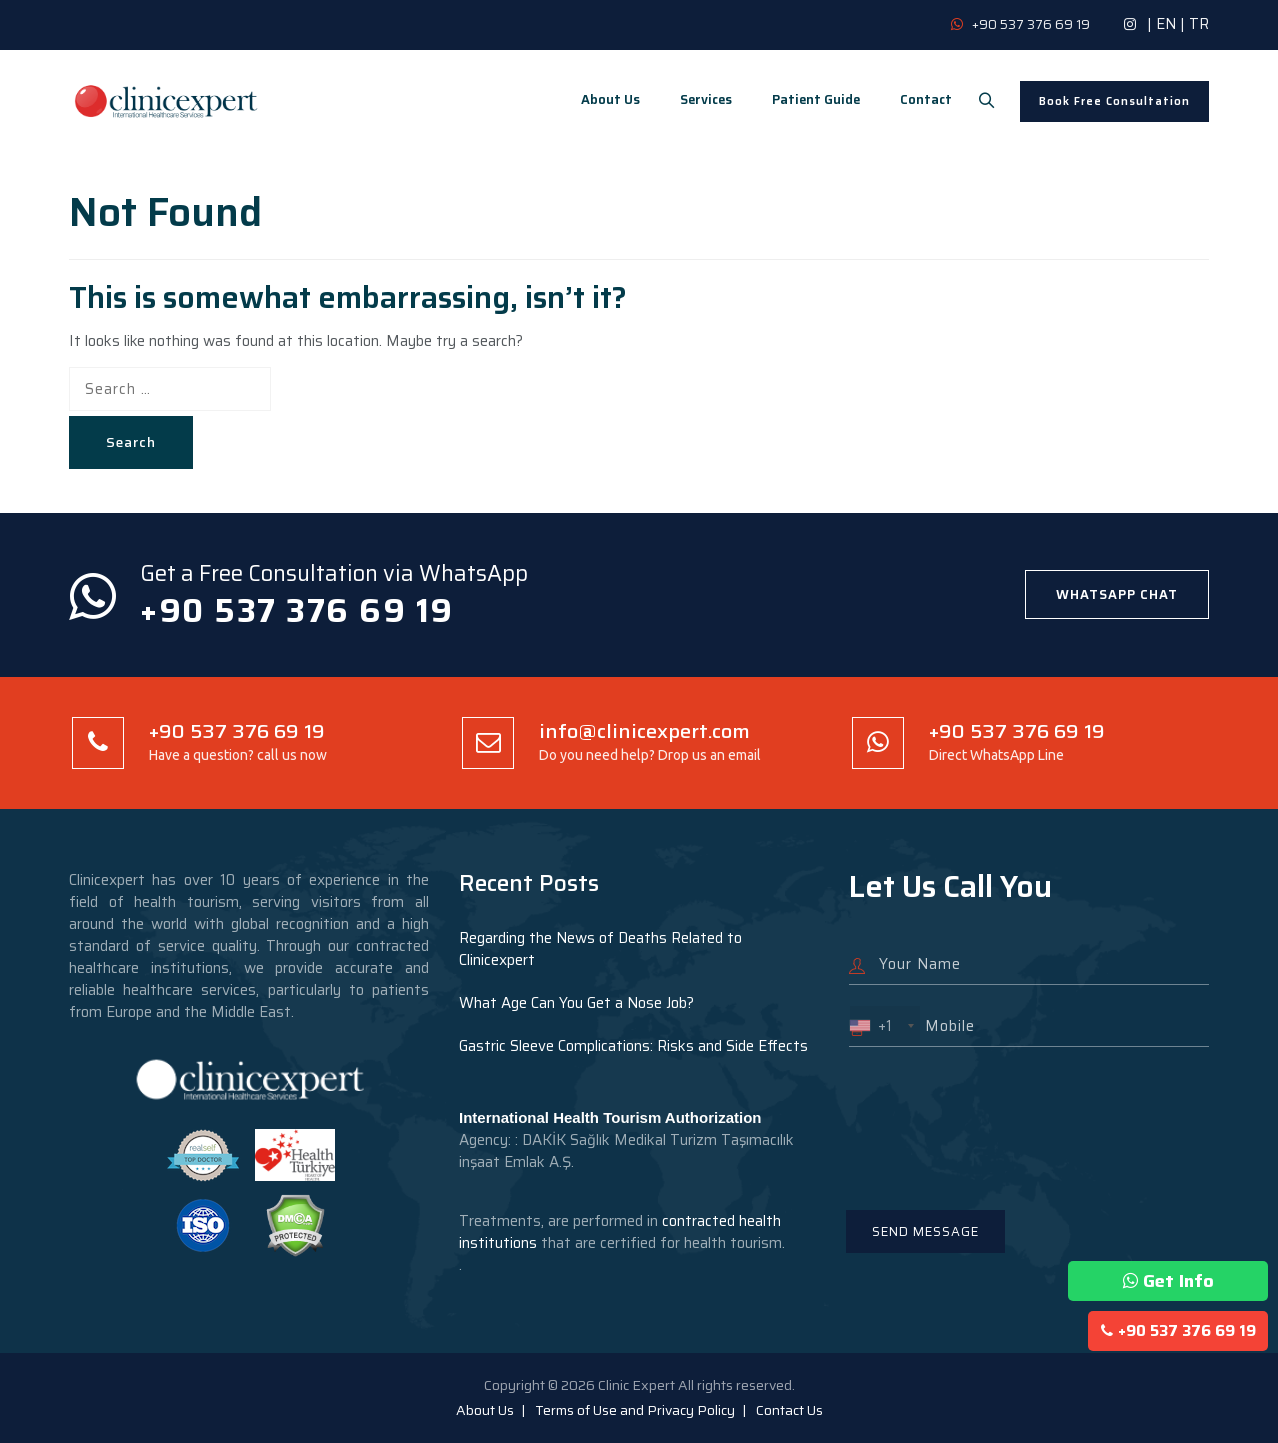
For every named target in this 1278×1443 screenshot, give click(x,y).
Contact (917, 99)
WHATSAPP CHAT (1117, 594)
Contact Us (789, 1410)
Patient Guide (807, 99)
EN (1166, 24)
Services (697, 99)
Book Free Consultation (1114, 101)
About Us (601, 99)
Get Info (1168, 1281)
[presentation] (1001, 1116)
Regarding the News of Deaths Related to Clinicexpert (600, 949)
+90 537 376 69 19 (1178, 1331)
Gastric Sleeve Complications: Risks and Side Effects (633, 1046)
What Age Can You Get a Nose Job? (576, 1003)
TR (1199, 24)
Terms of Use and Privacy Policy (635, 1410)
